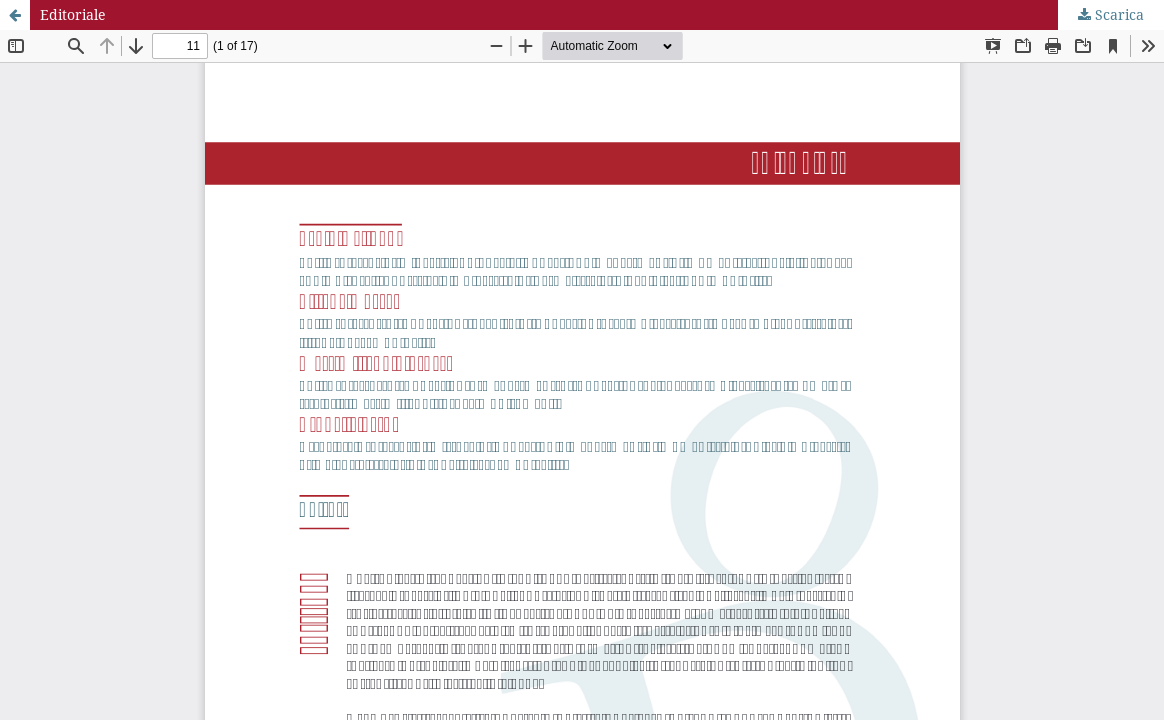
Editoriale (73, 14)
